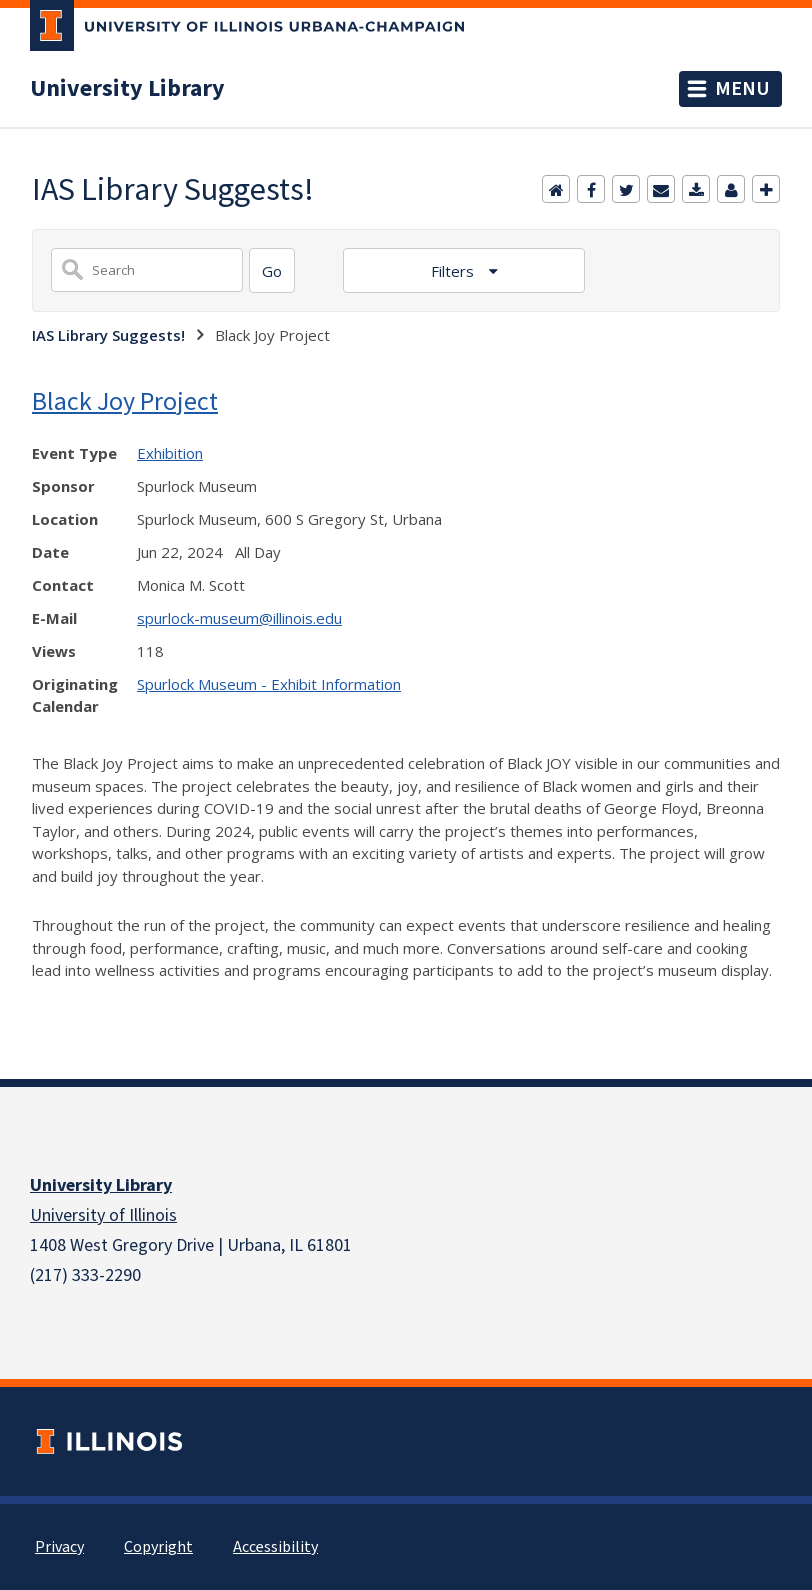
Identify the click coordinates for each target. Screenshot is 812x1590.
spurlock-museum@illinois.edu (239, 618)
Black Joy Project (125, 400)
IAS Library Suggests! (108, 335)
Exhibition (170, 453)
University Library (127, 89)
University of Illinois (103, 1215)
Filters (454, 271)
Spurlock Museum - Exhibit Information (269, 684)
